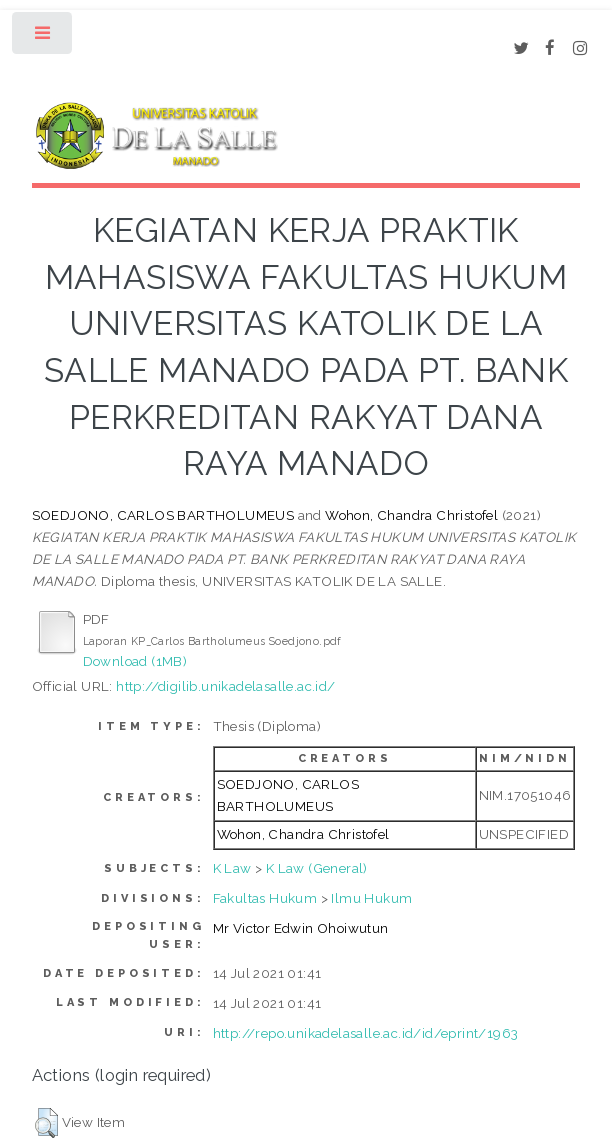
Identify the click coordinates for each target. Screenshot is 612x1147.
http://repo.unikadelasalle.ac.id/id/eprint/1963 (366, 1033)
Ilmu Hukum (371, 898)
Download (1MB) (135, 661)
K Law (232, 868)
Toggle (43, 37)
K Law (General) (317, 868)
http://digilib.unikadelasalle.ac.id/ (225, 686)
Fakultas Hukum (265, 898)
